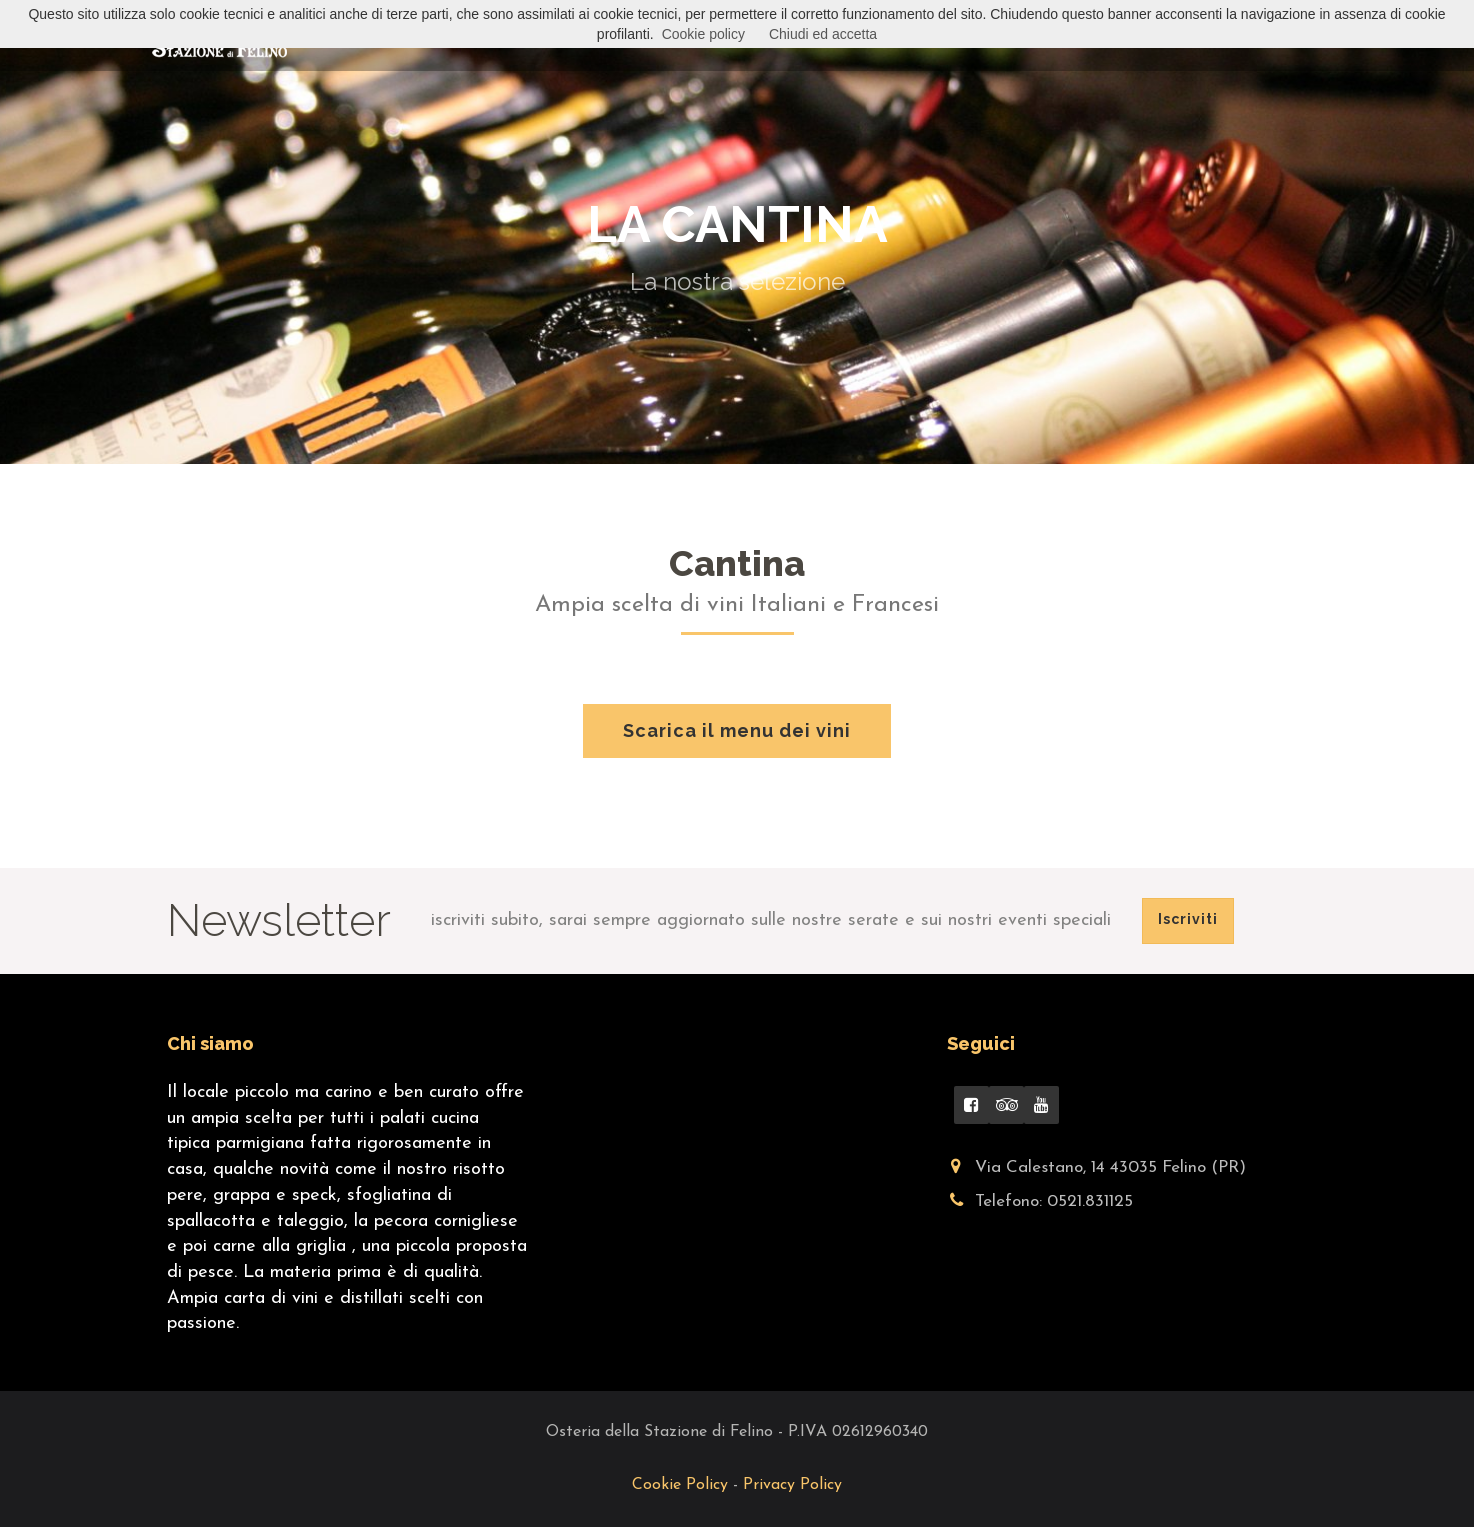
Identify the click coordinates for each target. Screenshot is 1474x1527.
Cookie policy (703, 34)
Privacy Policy (792, 1485)
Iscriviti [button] (1188, 919)
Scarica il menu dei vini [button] (737, 730)
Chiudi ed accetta (823, 34)
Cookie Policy (682, 1485)
